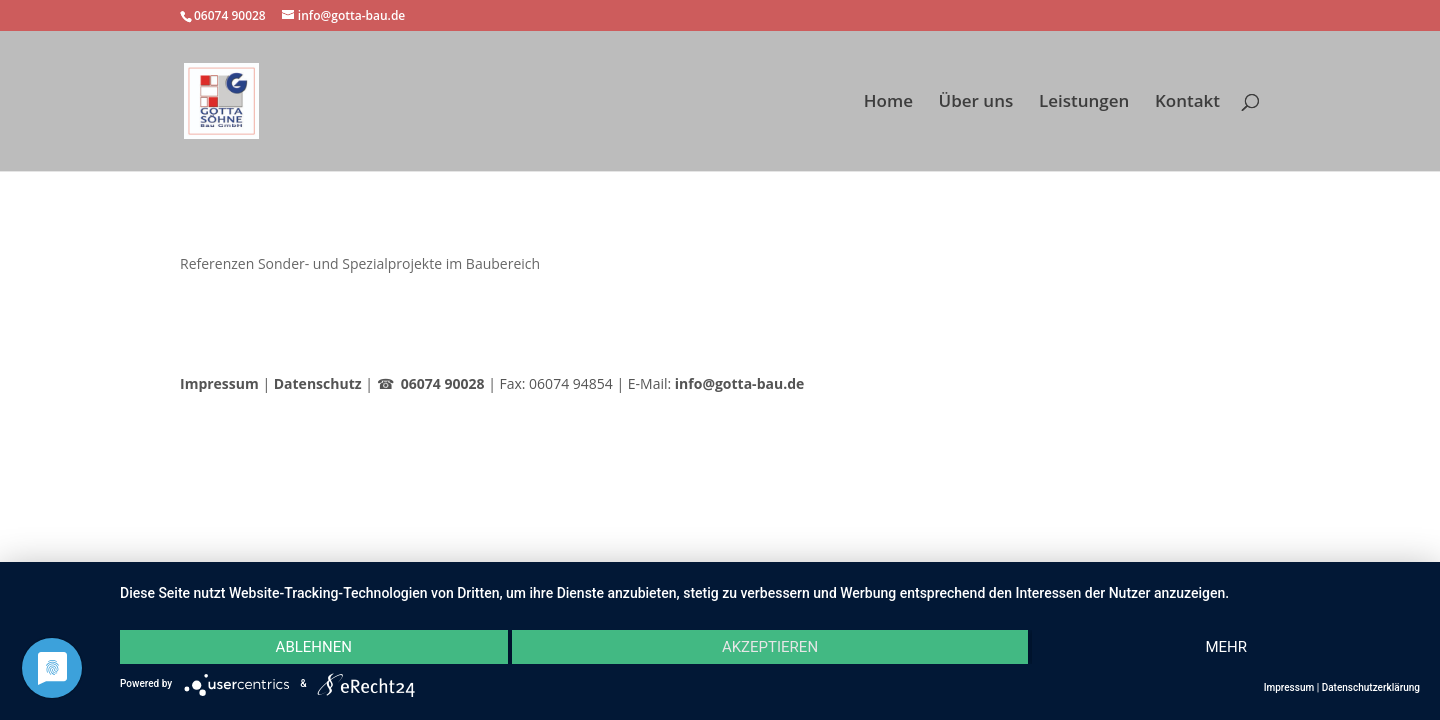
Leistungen (1084, 103)
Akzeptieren (770, 647)
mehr (1226, 647)
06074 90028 (443, 383)
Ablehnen (314, 647)
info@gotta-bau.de (739, 383)
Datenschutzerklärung (1371, 687)
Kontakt (1187, 103)
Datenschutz (318, 383)
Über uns (976, 103)
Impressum (219, 383)
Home (888, 103)
